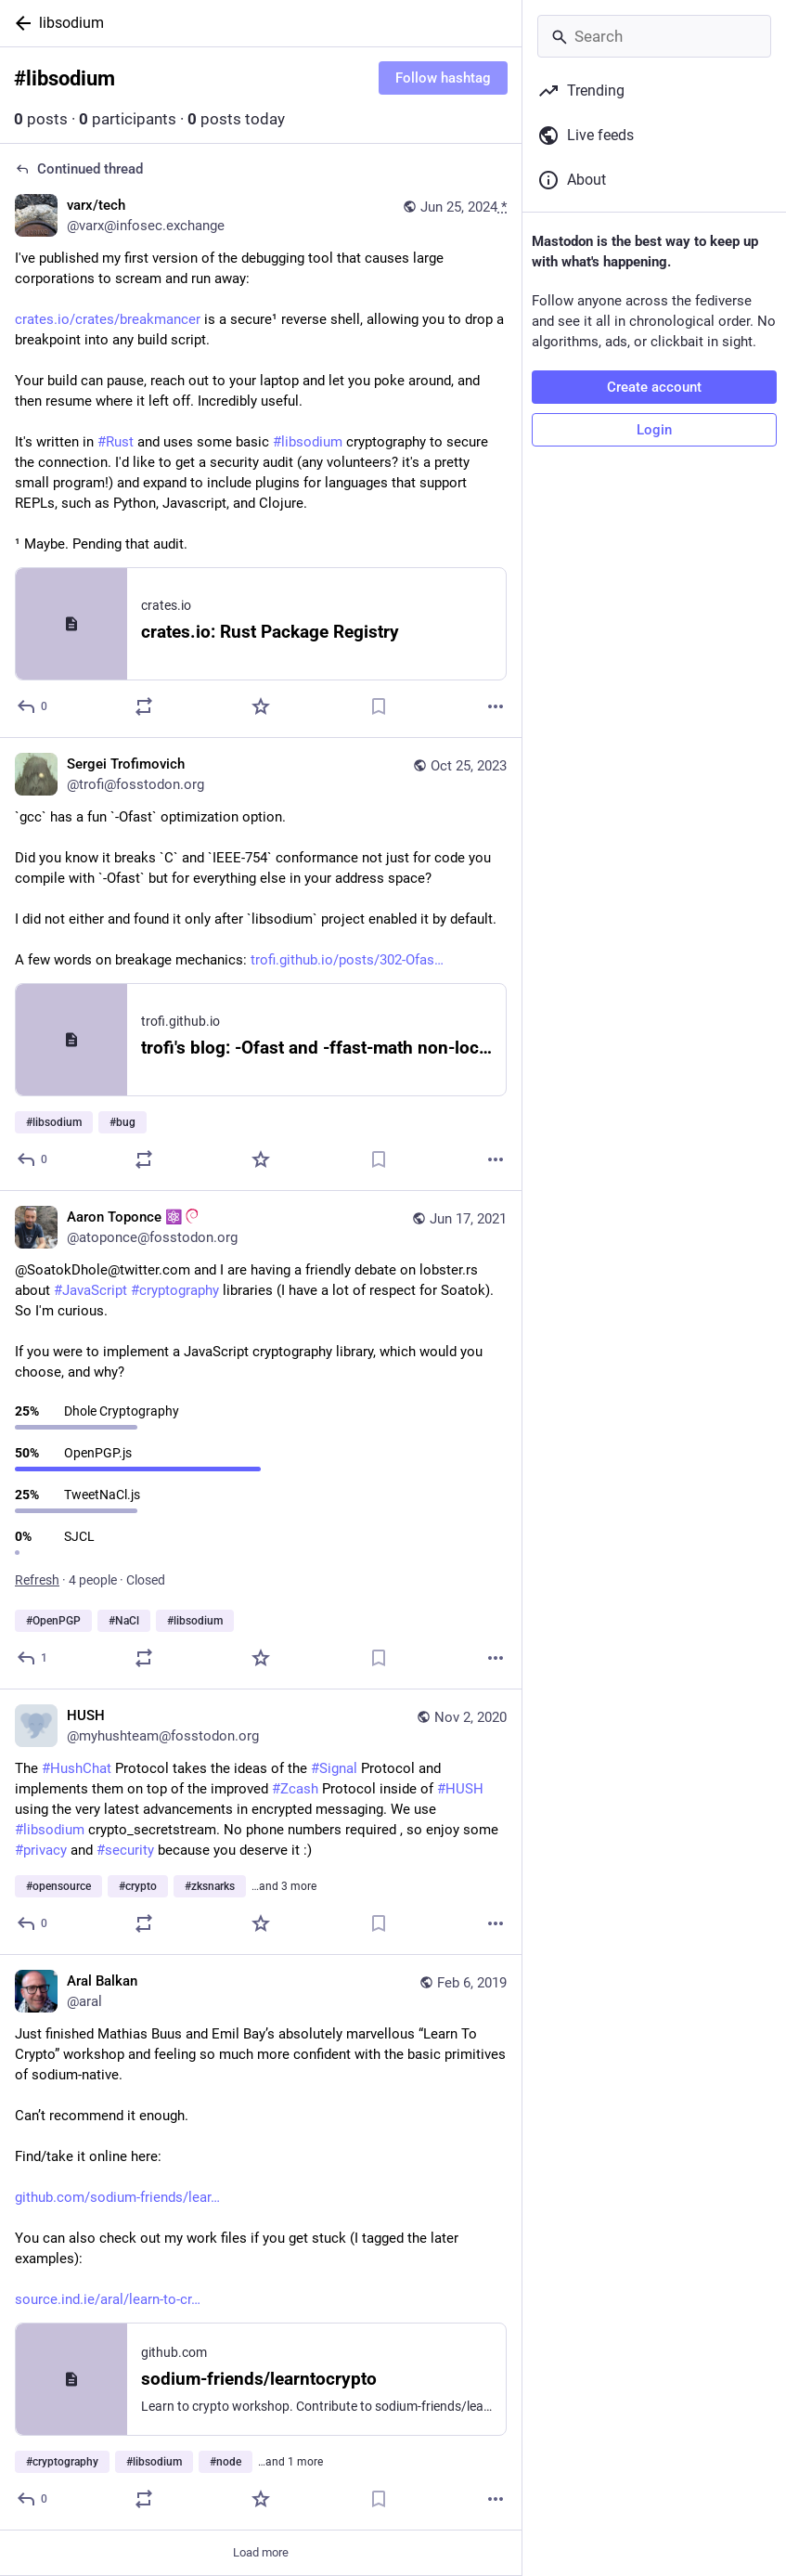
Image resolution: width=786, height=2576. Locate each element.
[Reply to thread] (33, 706)
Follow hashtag (443, 78)
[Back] (19, 23)
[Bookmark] (378, 706)
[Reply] (33, 1159)
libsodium (71, 23)
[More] (495, 706)
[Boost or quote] (144, 706)
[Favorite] (261, 706)
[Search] (654, 36)
